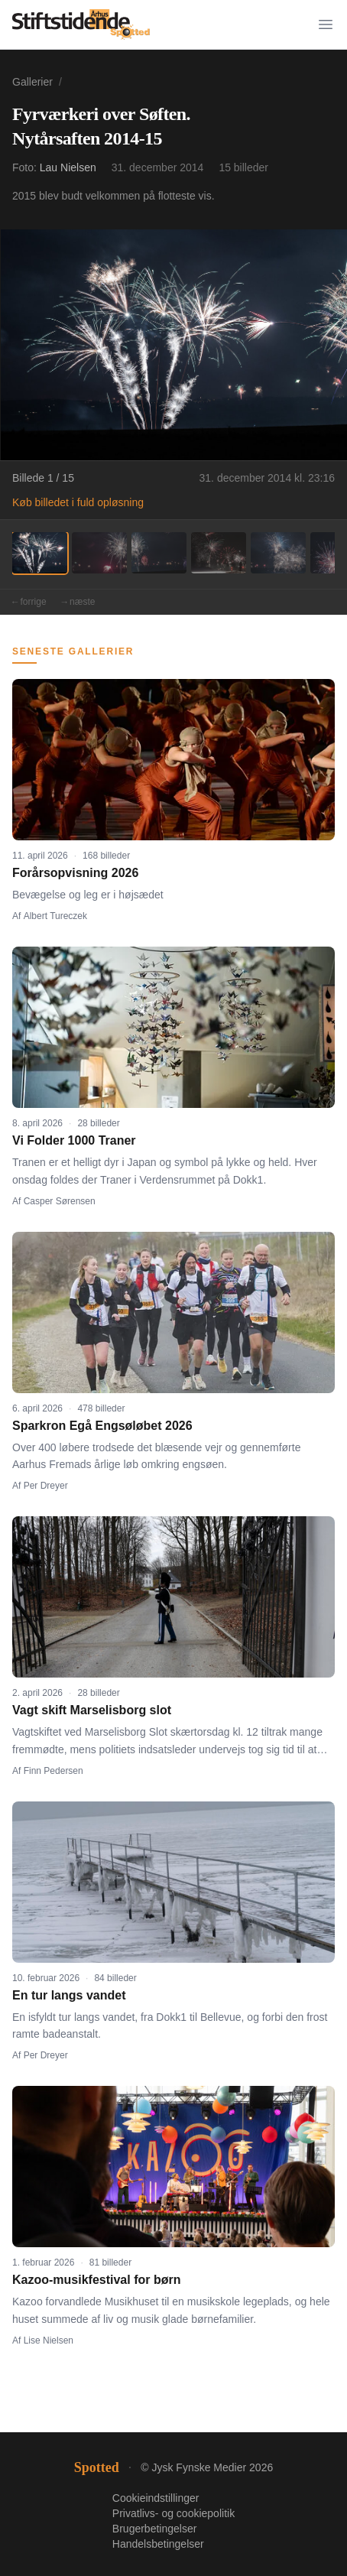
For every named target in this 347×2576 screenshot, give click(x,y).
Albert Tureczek (55, 916)
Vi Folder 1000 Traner (74, 1140)
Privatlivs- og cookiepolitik (173, 2513)
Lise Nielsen (48, 2340)
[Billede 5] (278, 552)
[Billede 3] (158, 552)
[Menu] (325, 24)
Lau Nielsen (68, 167)
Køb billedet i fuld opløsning (78, 502)
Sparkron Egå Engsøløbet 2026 (102, 1425)
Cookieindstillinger (155, 2498)
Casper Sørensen (60, 1201)
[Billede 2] (99, 552)
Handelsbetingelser (158, 2544)
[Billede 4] (218, 552)
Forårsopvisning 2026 (75, 872)
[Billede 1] (39, 552)
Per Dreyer (46, 1485)
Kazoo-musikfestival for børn (96, 2279)
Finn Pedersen (53, 1771)
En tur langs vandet (68, 1995)
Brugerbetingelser (154, 2528)
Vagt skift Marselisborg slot (91, 1710)
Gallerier (32, 82)
